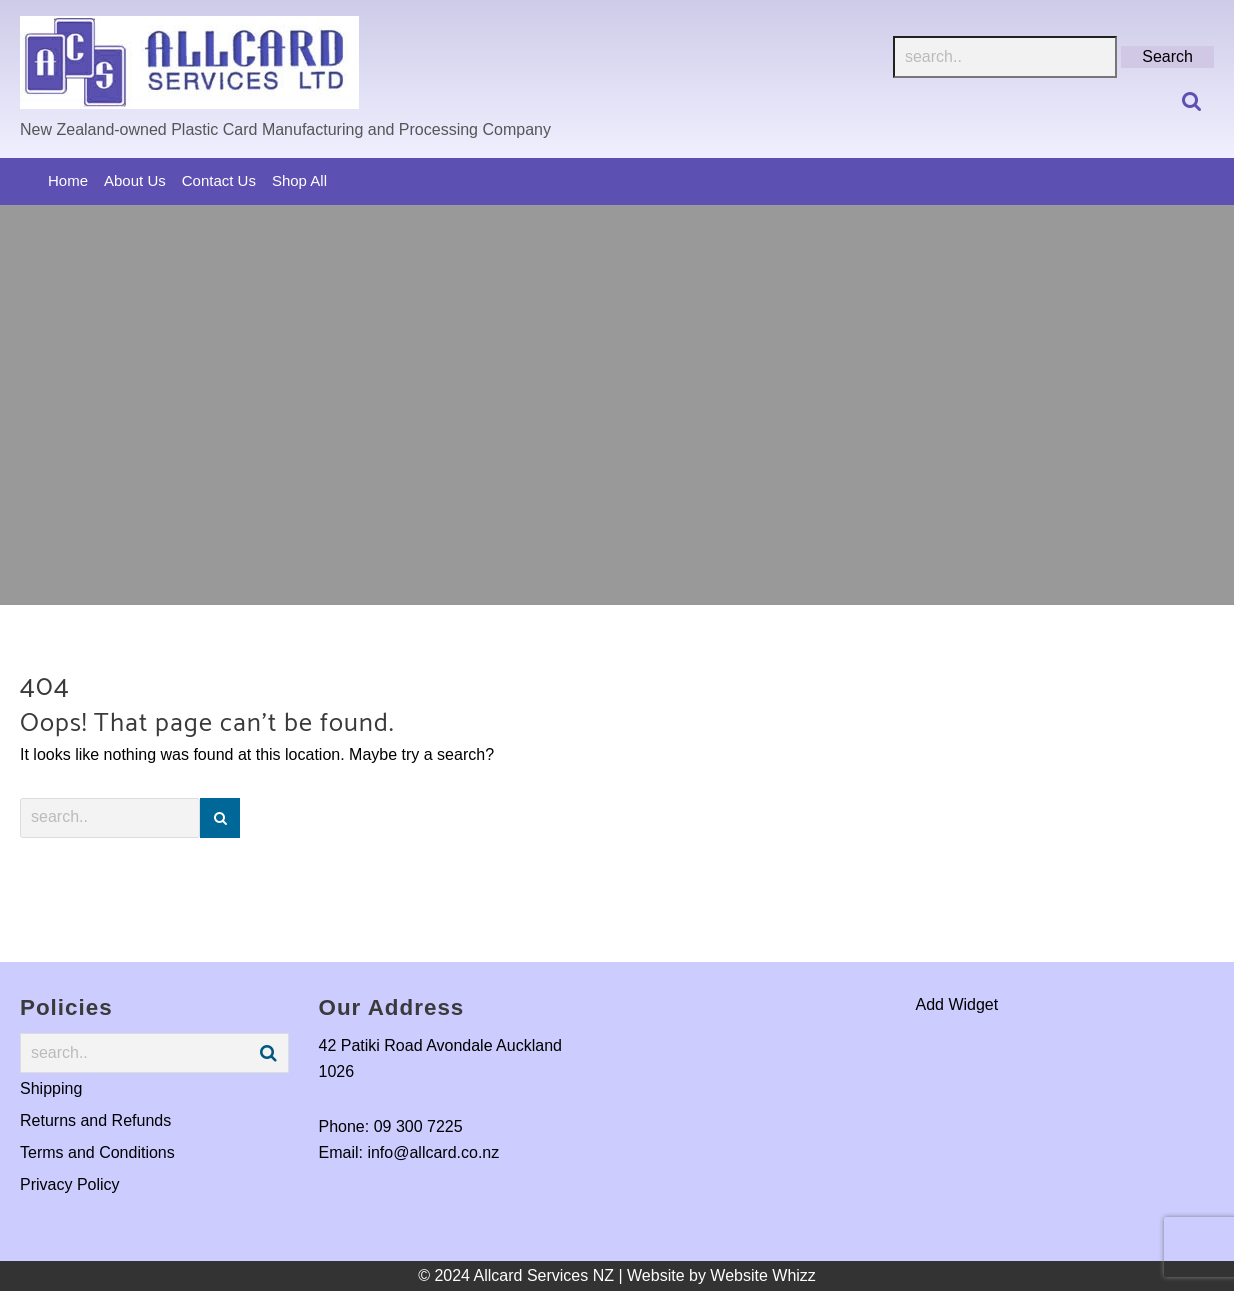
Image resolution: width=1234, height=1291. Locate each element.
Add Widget (957, 1004)
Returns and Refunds (95, 1120)
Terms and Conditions (97, 1152)
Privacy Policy (70, 1184)
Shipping (51, 1088)
